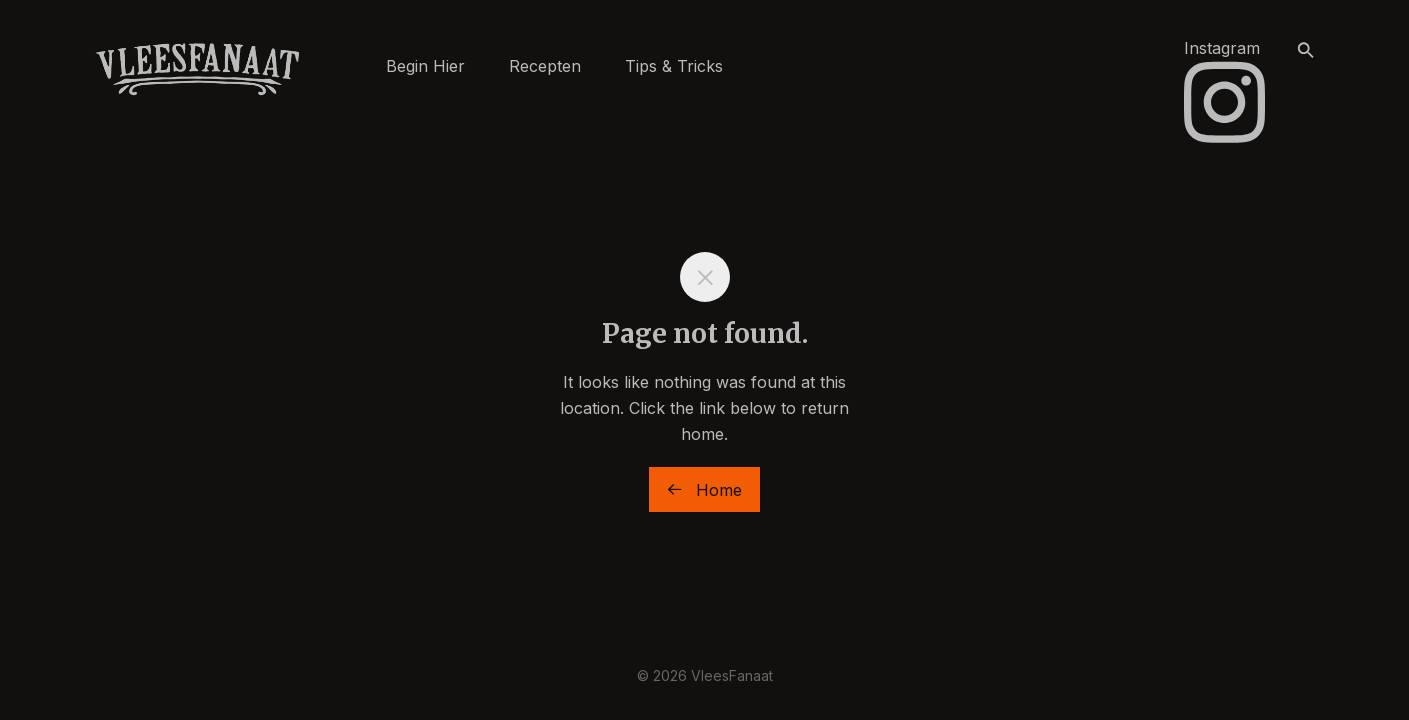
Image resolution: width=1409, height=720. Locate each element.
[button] (1306, 51)
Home (704, 490)
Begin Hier (425, 66)
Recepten (545, 66)
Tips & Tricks (674, 66)
